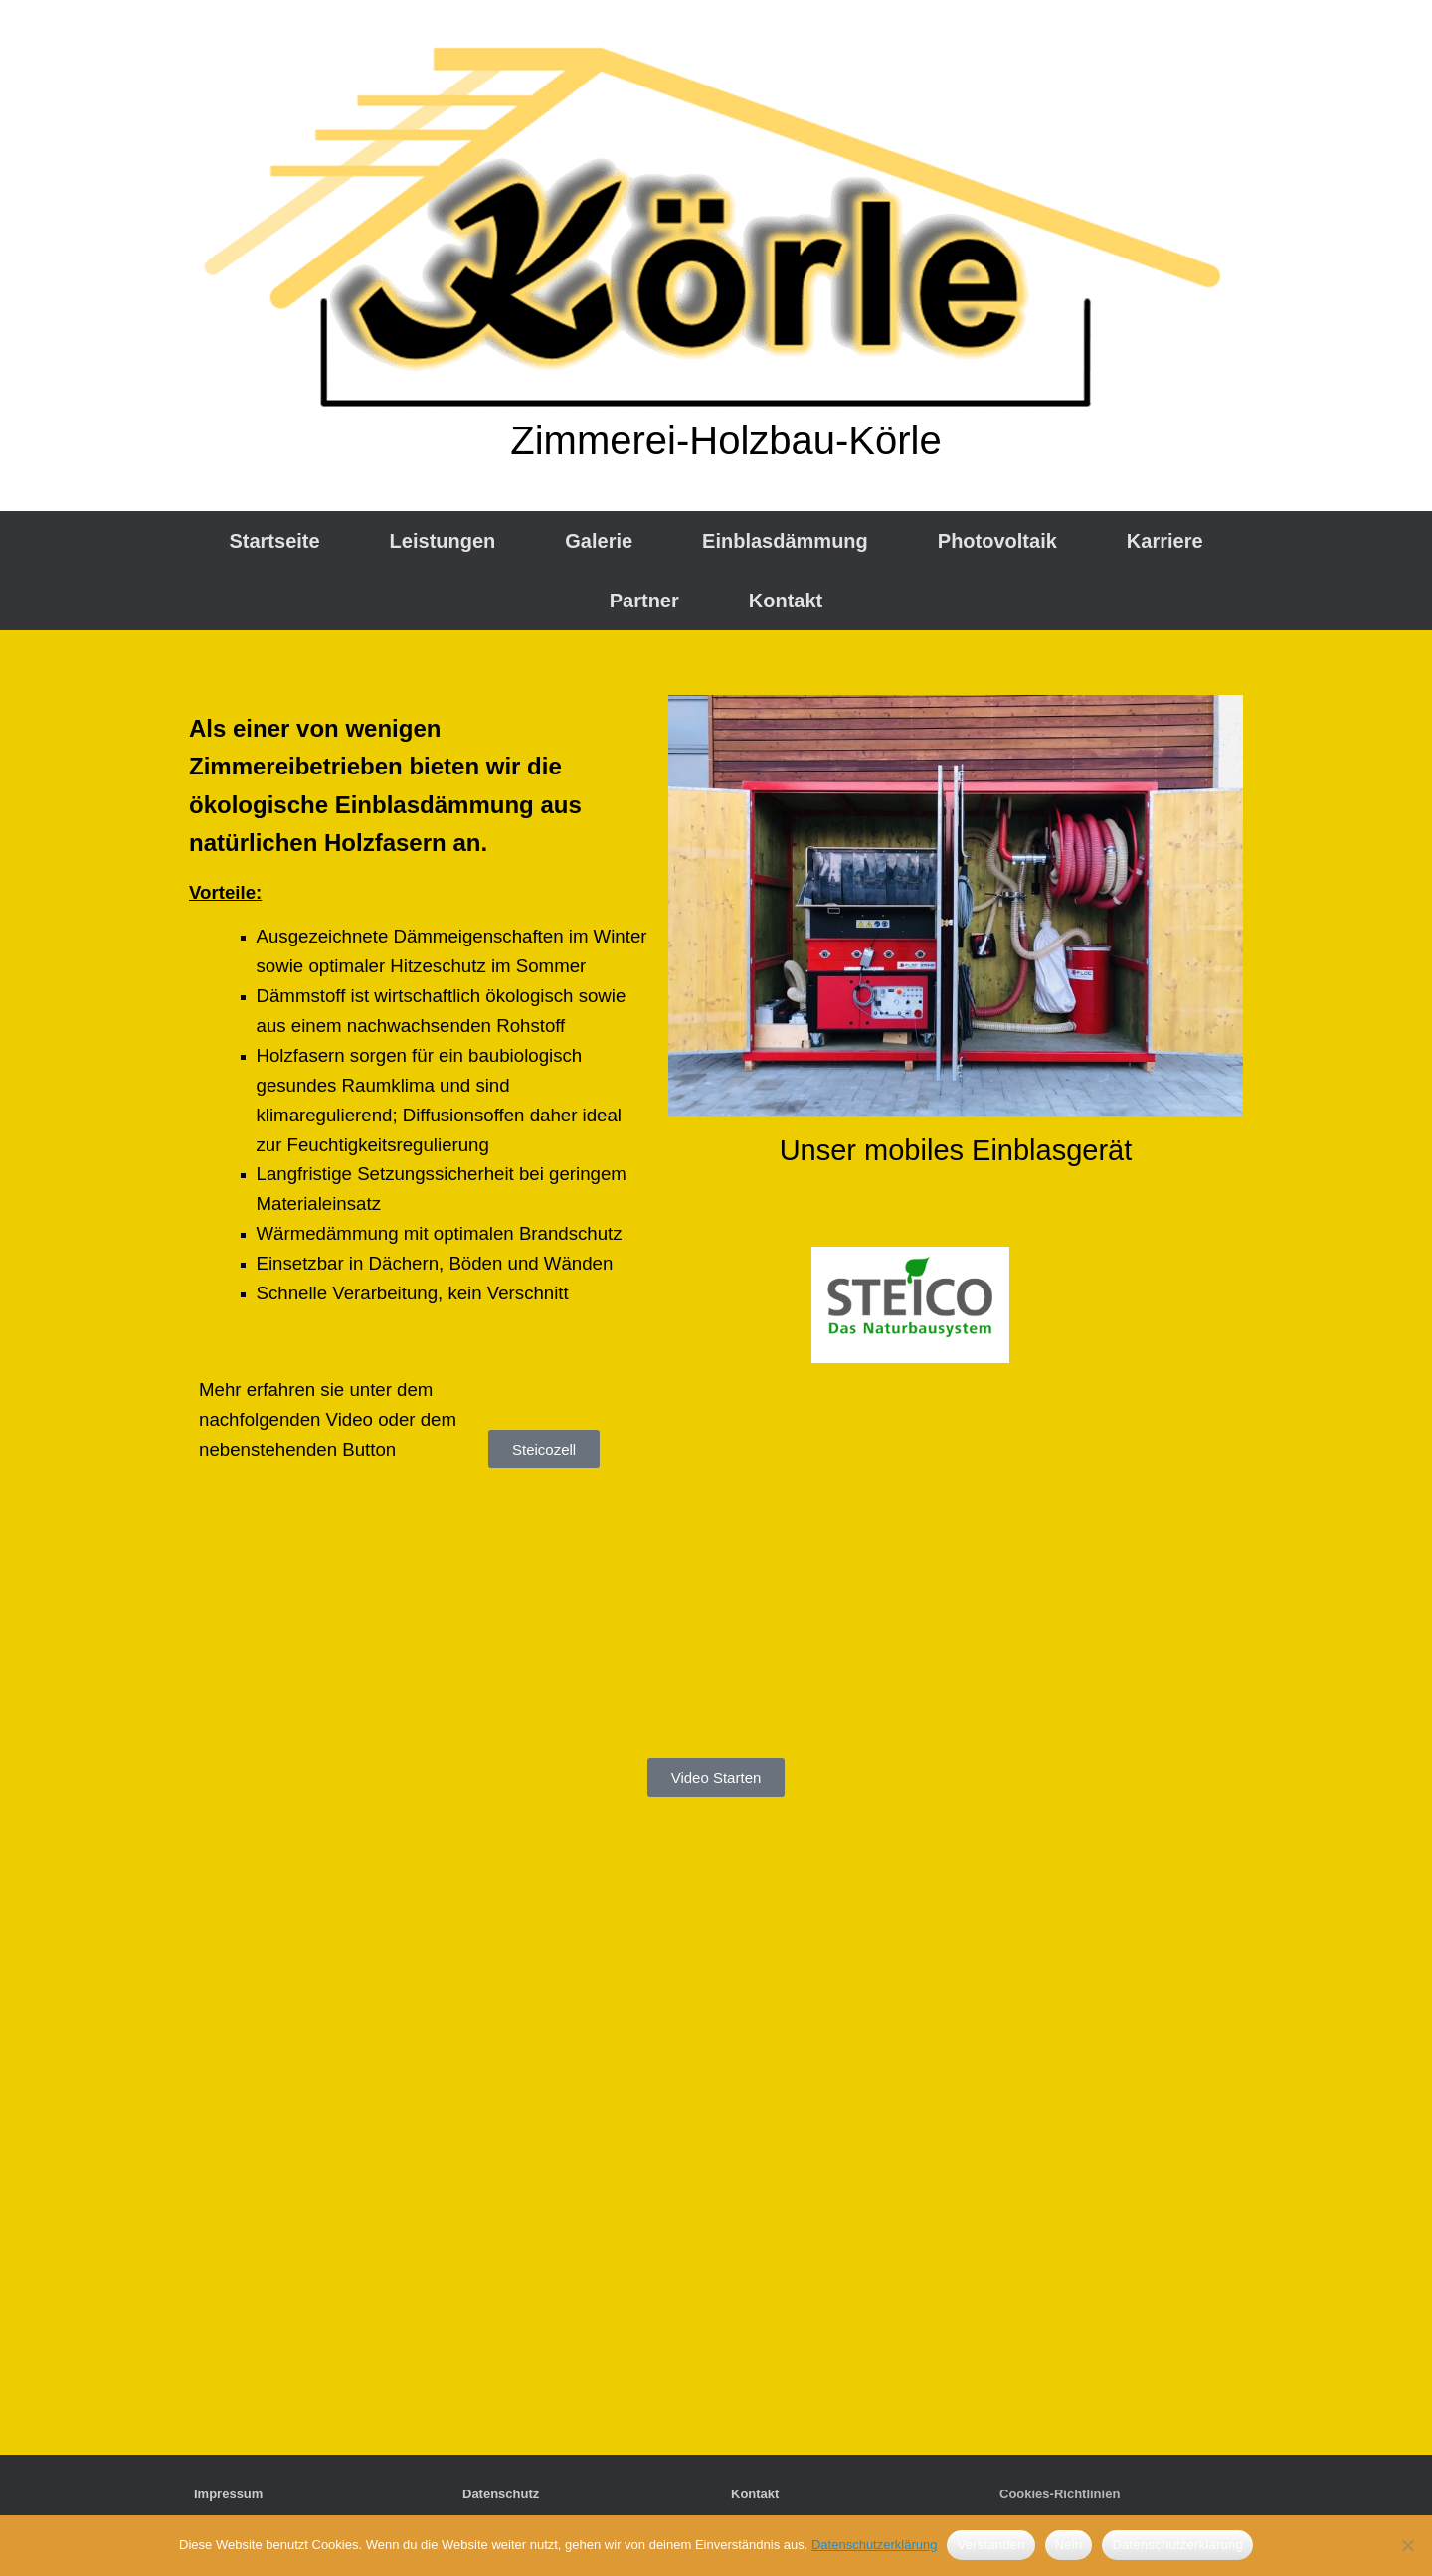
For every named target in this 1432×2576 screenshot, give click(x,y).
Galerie (598, 541)
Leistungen (443, 541)
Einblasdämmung (785, 541)
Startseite (274, 541)
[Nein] (1407, 2545)
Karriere (1165, 541)
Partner (644, 600)
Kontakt (785, 600)
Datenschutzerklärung (874, 2544)
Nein (1069, 2544)
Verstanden (990, 2544)
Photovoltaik (997, 541)
